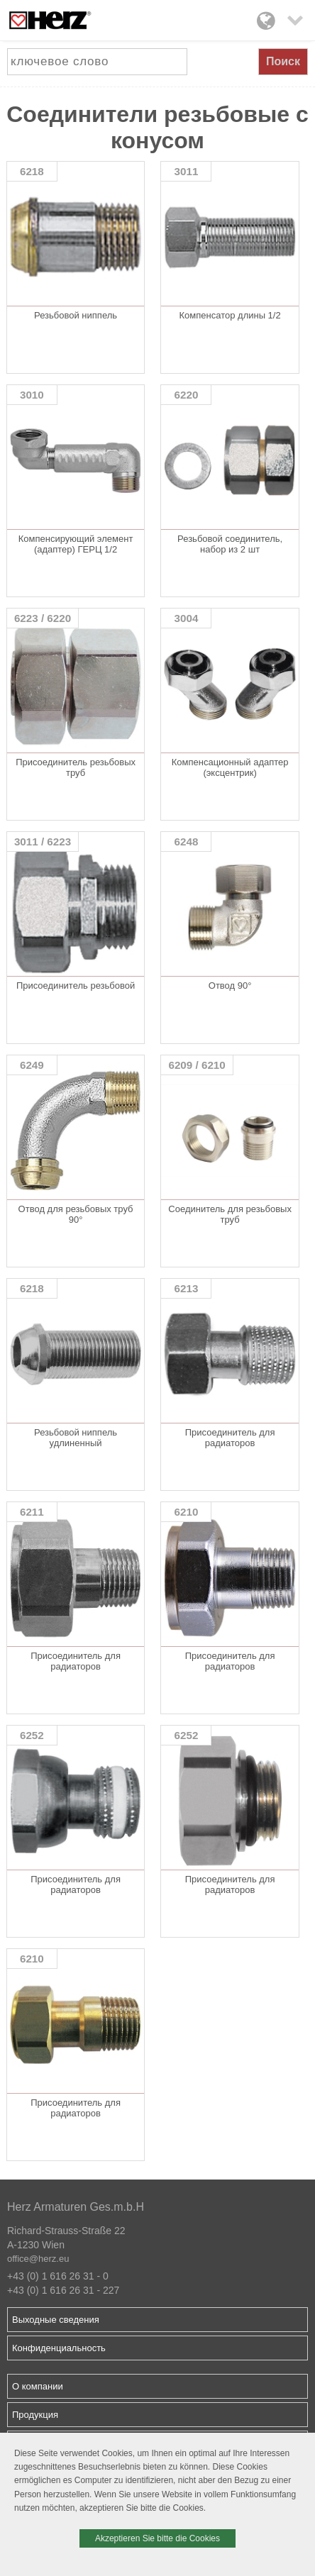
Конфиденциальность (59, 2348)
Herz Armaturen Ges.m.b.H (75, 2207)
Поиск (283, 61)
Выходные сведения (55, 2319)
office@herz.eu (38, 2258)
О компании (37, 2386)
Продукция (35, 2414)
